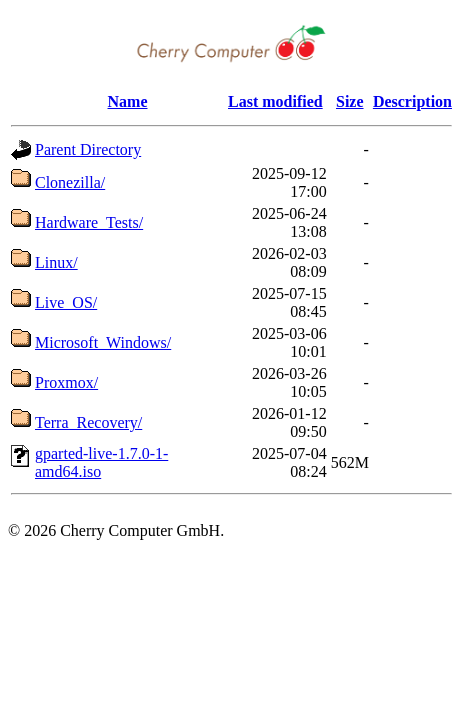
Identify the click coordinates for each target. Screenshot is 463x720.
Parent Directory (88, 149)
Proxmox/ (66, 382)
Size (350, 101)
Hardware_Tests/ (89, 222)
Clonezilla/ (70, 182)
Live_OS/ (66, 302)
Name (128, 101)
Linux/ (56, 262)
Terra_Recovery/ (88, 422)
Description (412, 101)
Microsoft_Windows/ (103, 342)
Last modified (275, 101)
